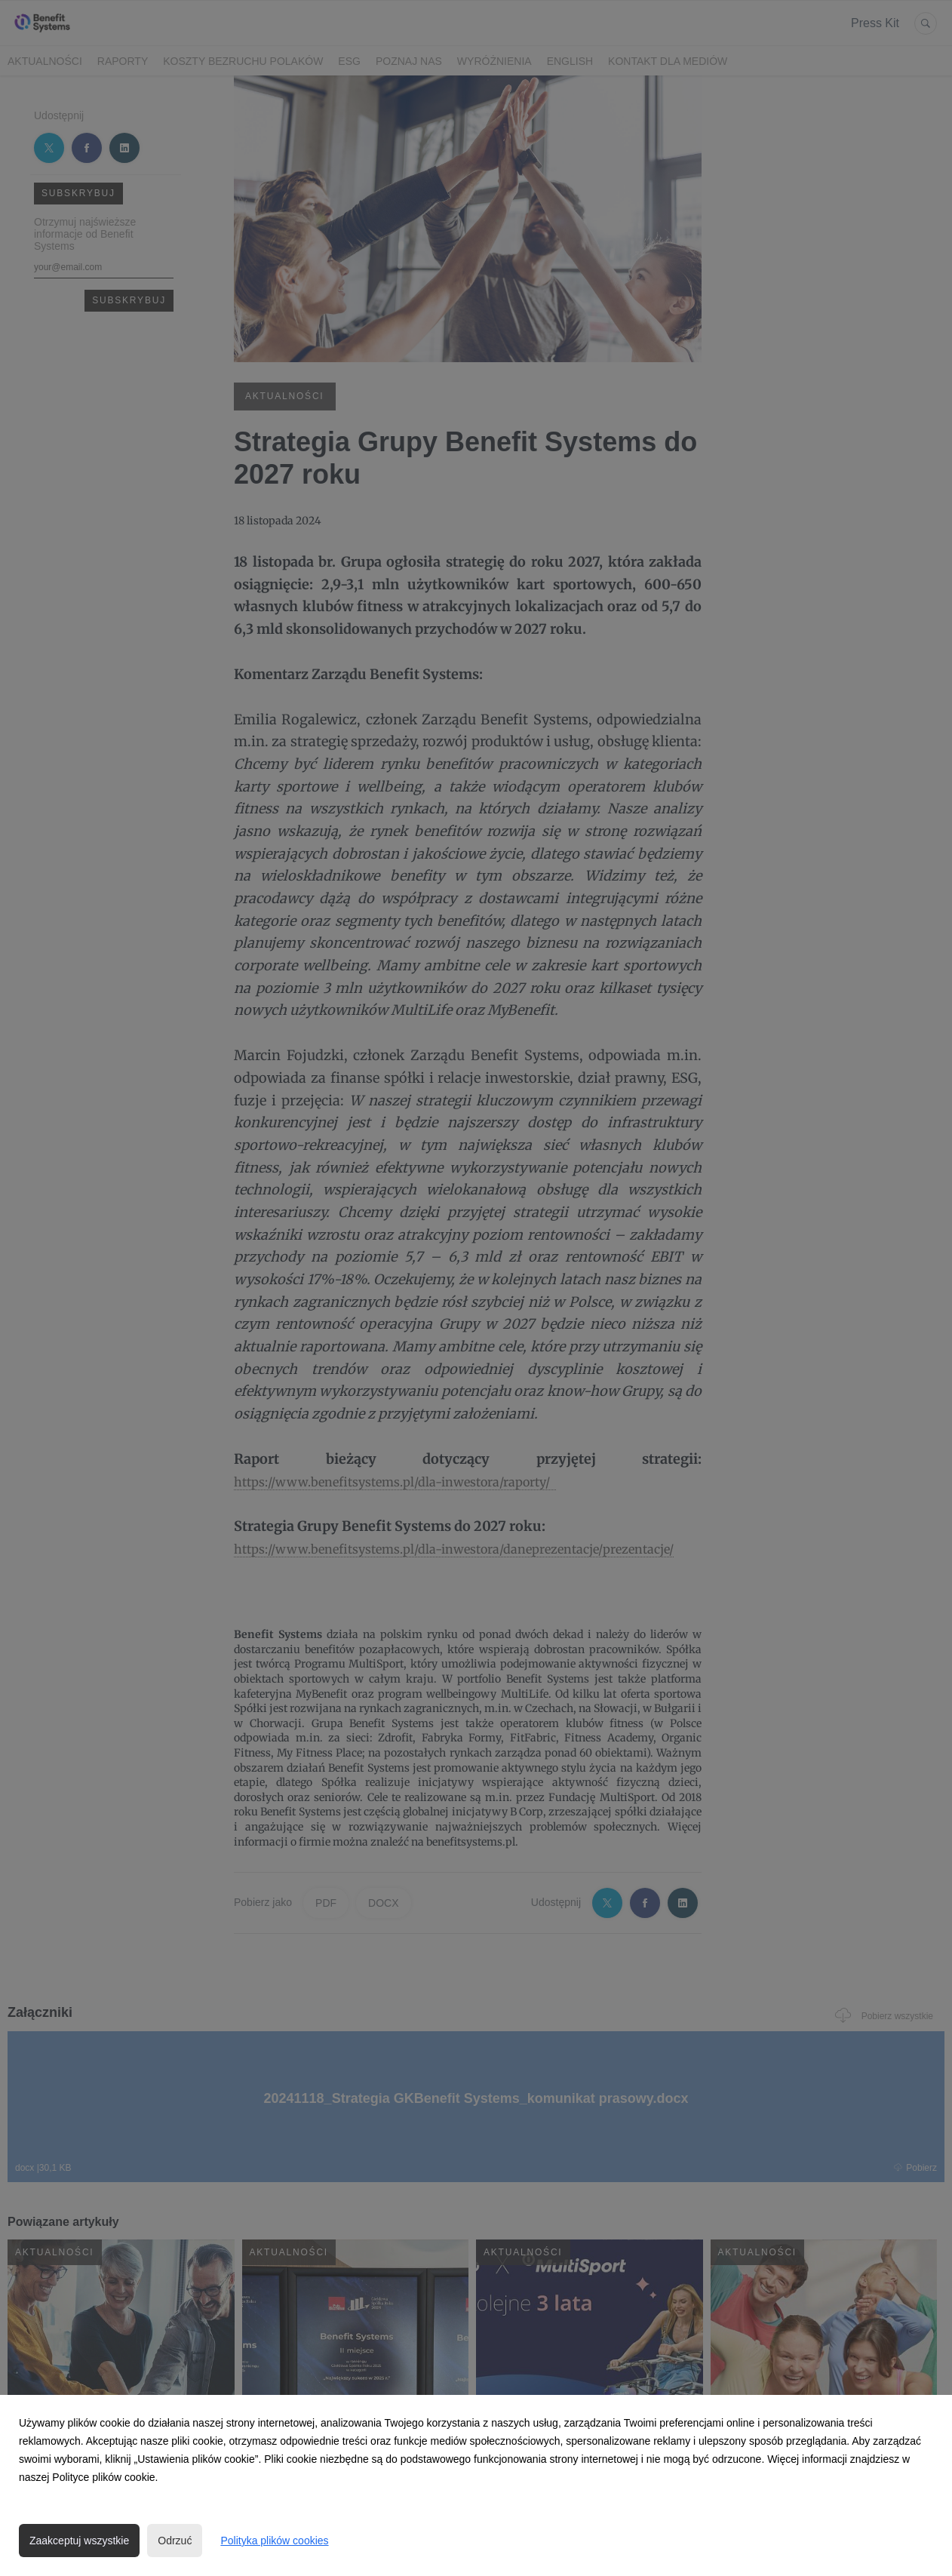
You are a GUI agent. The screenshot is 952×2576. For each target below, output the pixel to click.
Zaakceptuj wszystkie (79, 2541)
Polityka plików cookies (274, 2541)
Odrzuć (175, 2541)
